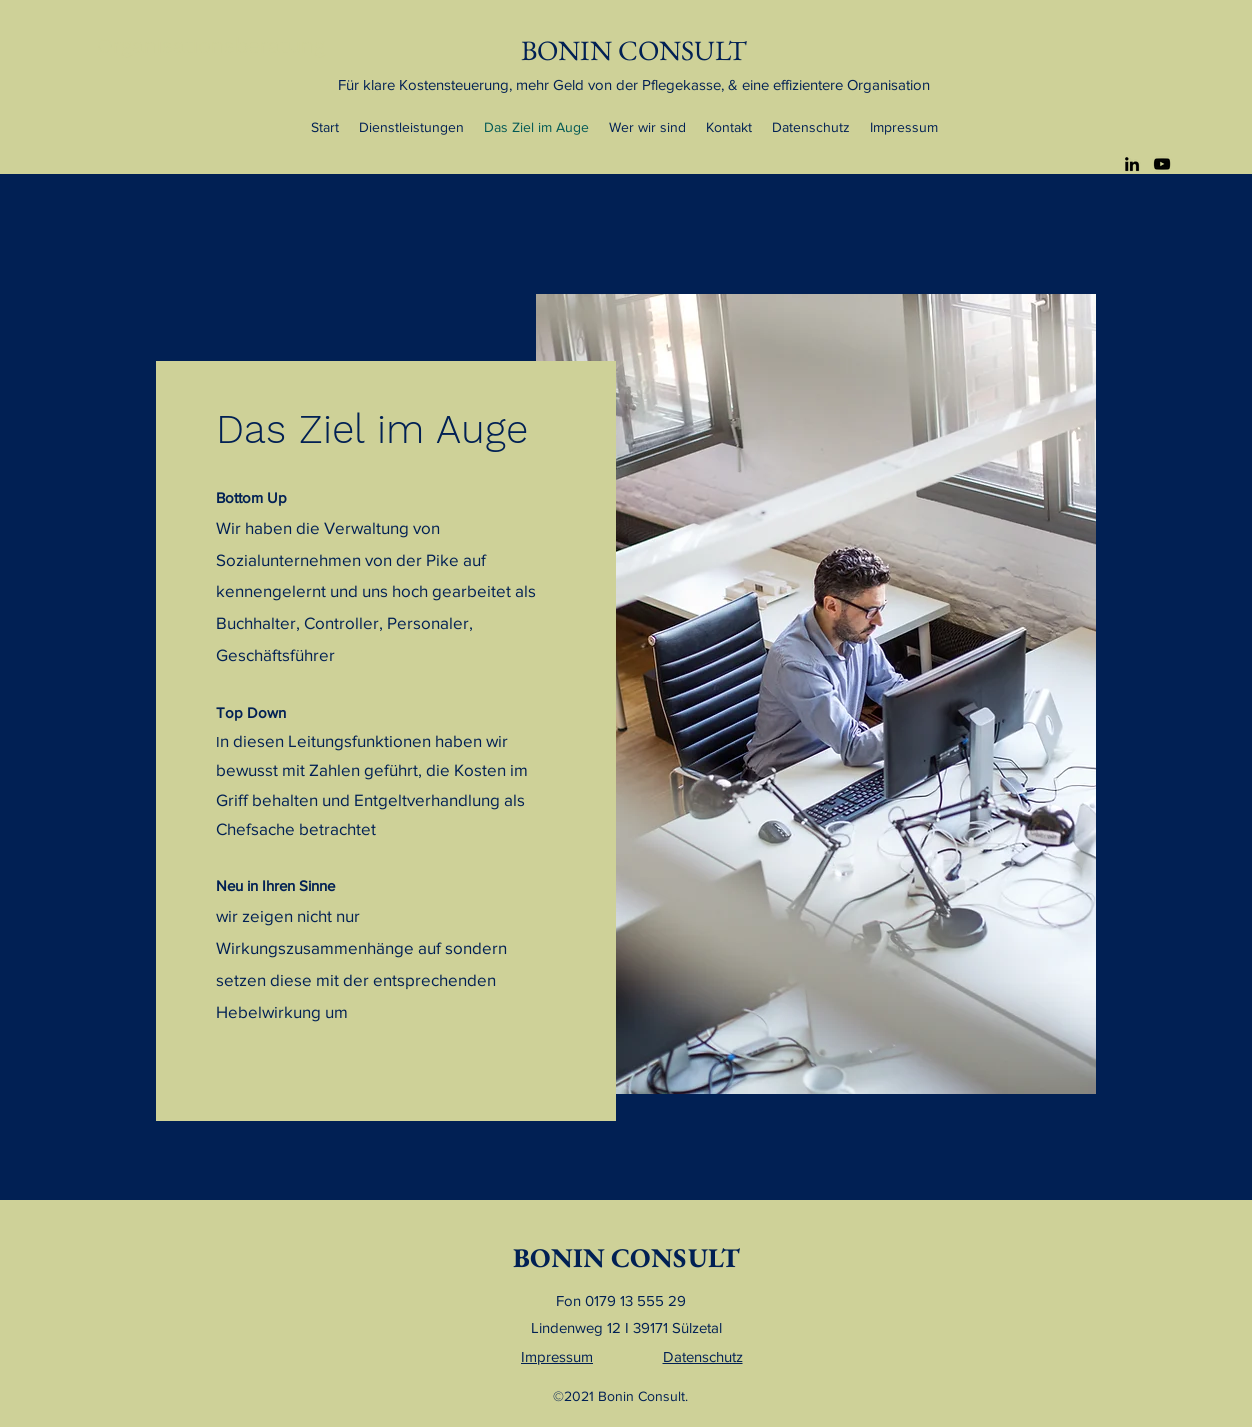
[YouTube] (1162, 164)
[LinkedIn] (1132, 164)
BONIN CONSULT (634, 50)
